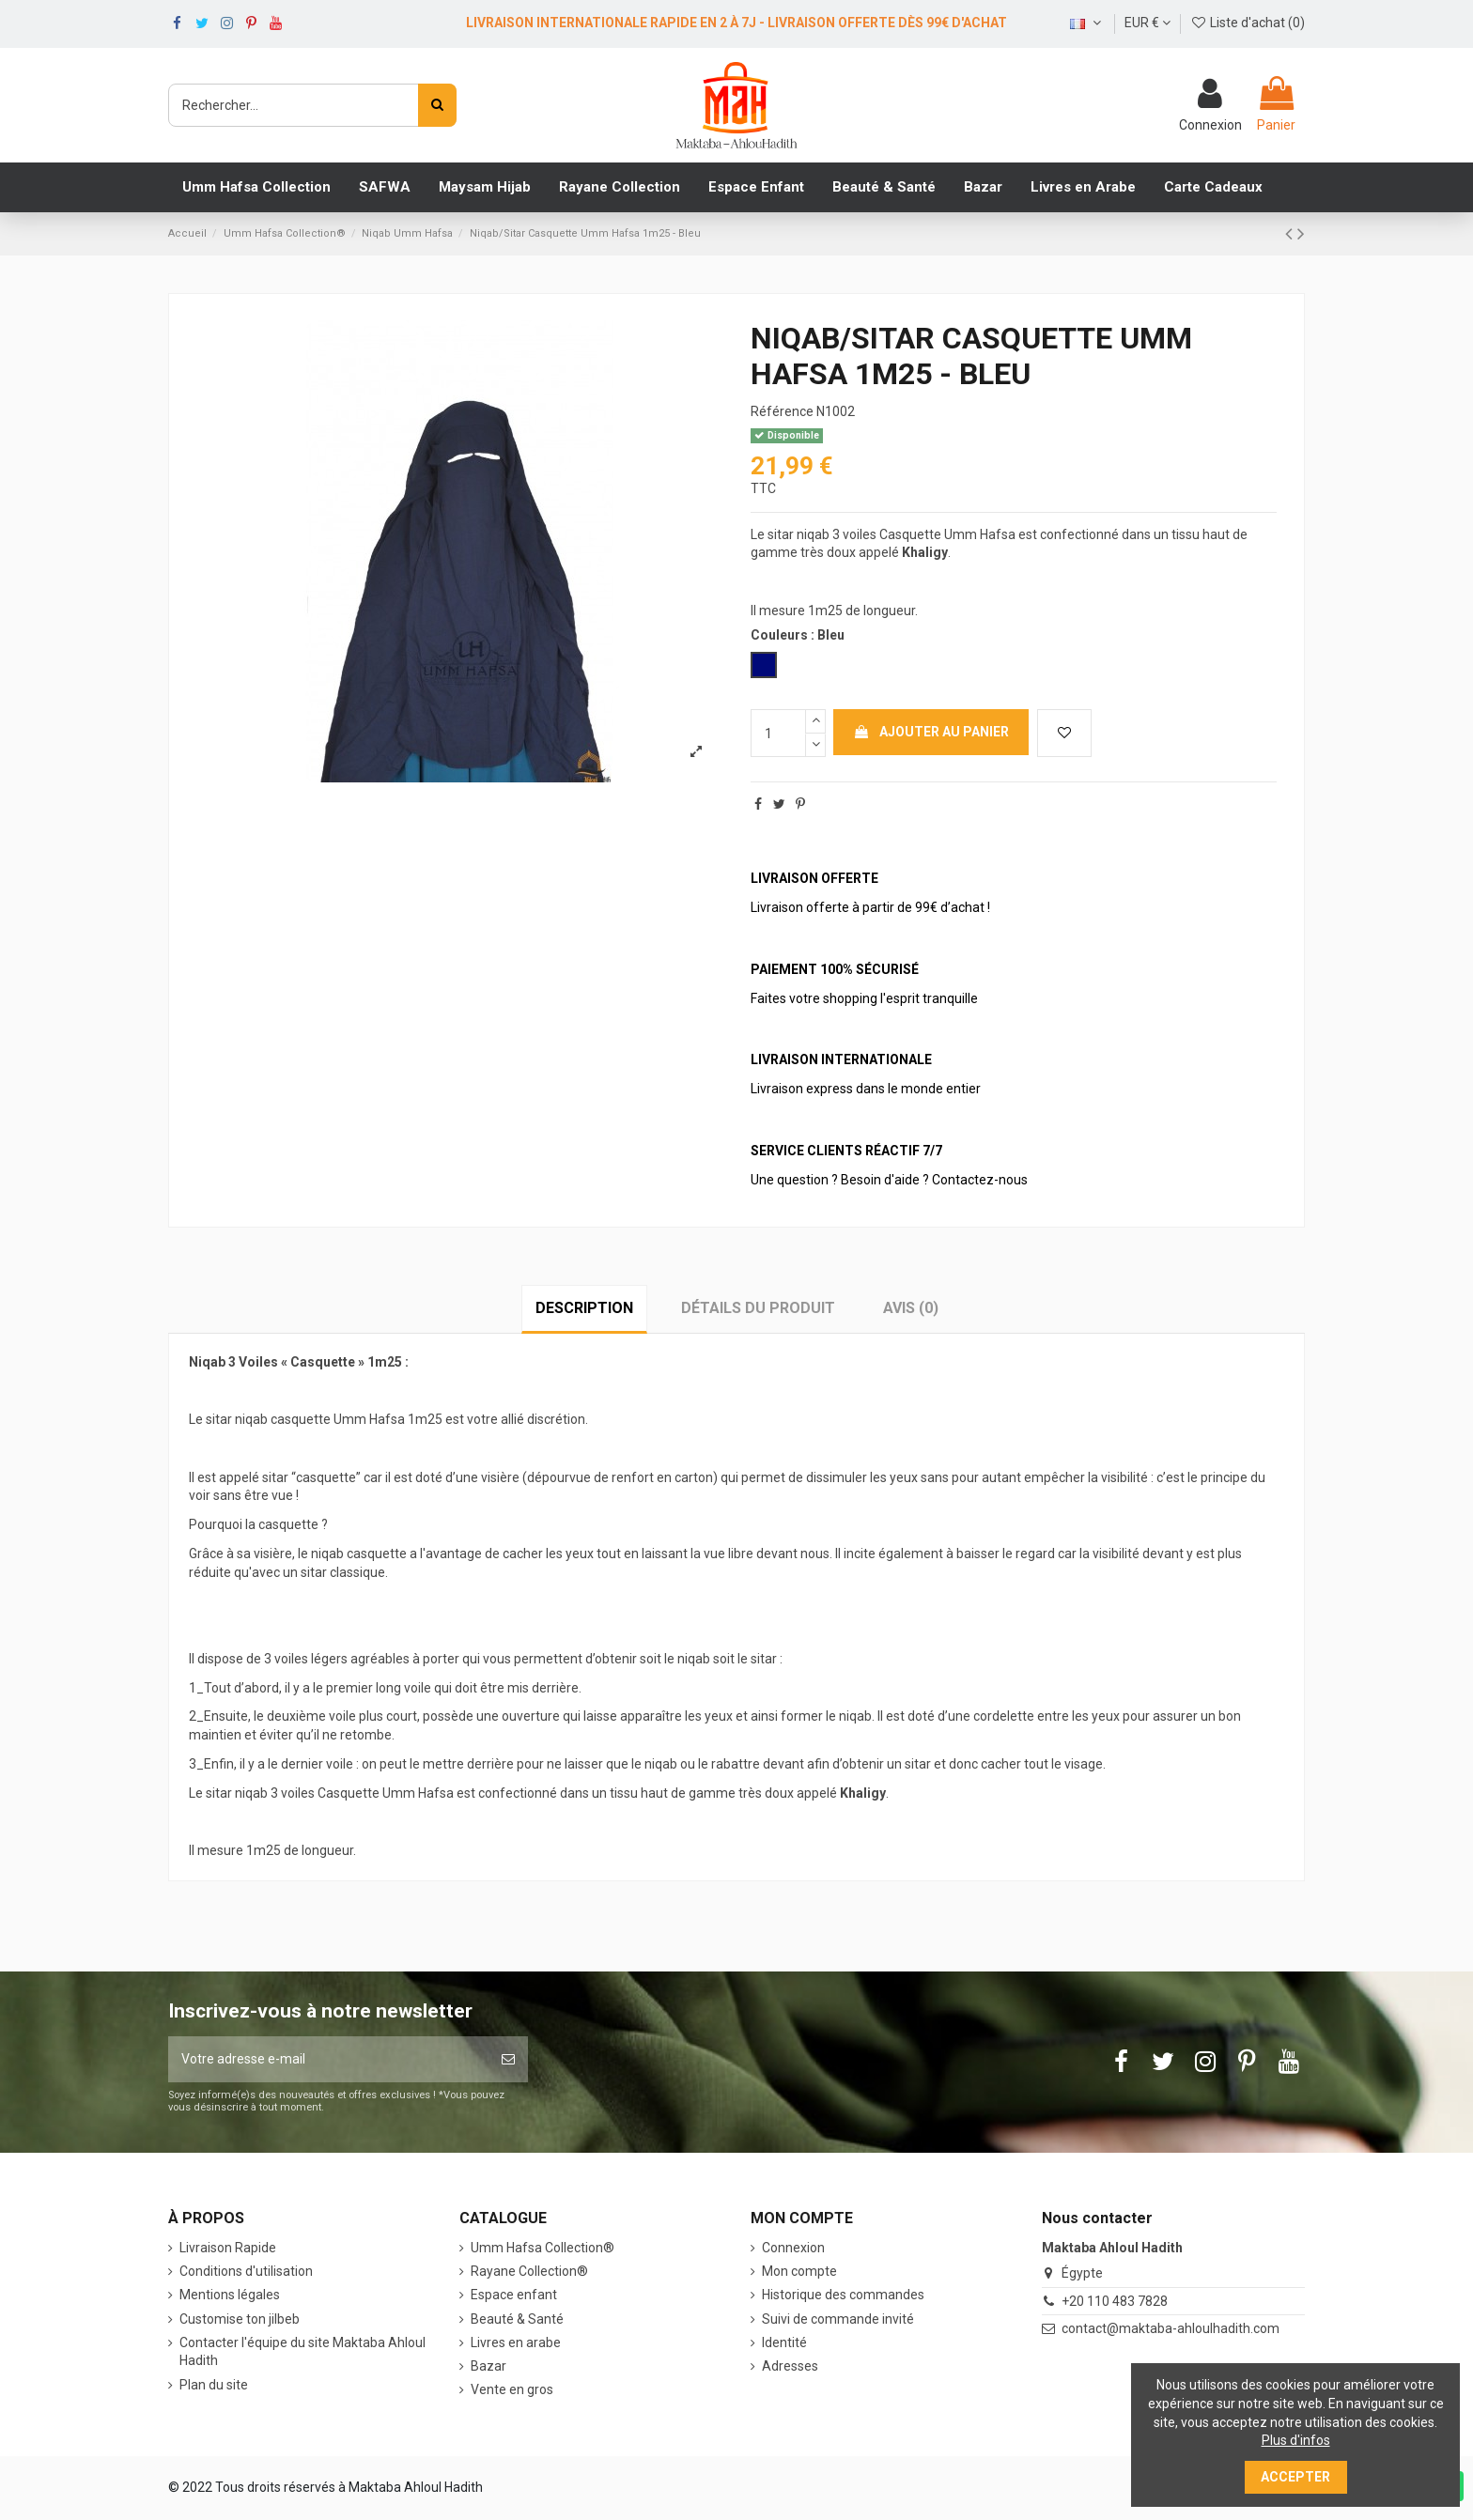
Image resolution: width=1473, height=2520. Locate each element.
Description (584, 1308)
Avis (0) (910, 1308)
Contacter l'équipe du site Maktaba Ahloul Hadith (302, 2352)
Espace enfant (514, 2294)
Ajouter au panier (931, 731)
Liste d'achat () (1247, 22)
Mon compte (799, 2271)
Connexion (793, 2247)
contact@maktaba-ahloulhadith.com (1170, 2328)
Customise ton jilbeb (239, 2319)
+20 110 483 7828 (1115, 2301)
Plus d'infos (1296, 2440)
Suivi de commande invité (838, 2319)
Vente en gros (512, 2389)
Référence (782, 411)
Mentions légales (229, 2294)
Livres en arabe (516, 2342)
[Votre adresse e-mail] (328, 2059)
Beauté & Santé (517, 2319)
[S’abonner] (508, 2059)
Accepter (1295, 2476)
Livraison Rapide (227, 2247)
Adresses (790, 2365)
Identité (784, 2342)
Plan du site (213, 2384)
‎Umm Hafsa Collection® (542, 2247)
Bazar (488, 2365)
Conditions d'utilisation (246, 2271)
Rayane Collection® (529, 2271)
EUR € (1147, 22)
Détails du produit (758, 1308)
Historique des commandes (843, 2294)
